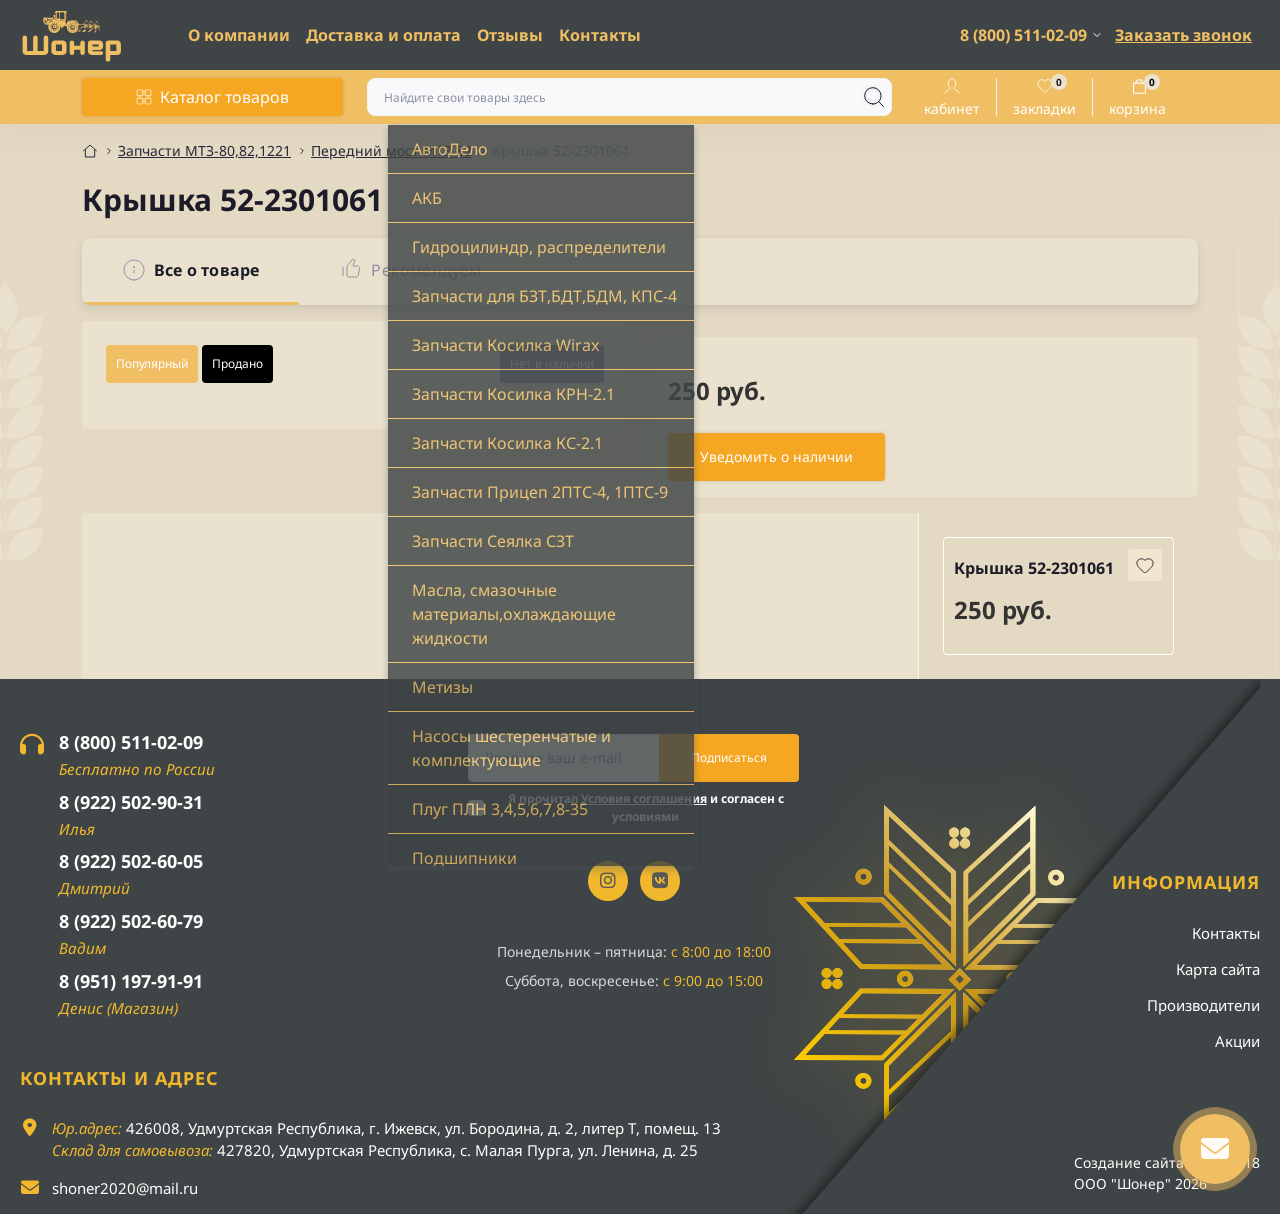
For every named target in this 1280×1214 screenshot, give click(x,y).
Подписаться (729, 757)
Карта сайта (1218, 969)
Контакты (600, 35)
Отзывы (510, 35)
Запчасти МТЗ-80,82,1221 (204, 150)
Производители (1203, 1005)
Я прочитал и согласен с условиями (646, 807)
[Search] (874, 97)
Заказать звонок (1183, 35)
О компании (239, 35)
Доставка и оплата (383, 35)
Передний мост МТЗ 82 (391, 150)
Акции (1237, 1041)
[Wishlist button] (1145, 565)
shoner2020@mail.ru (125, 1188)
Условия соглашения (644, 798)
